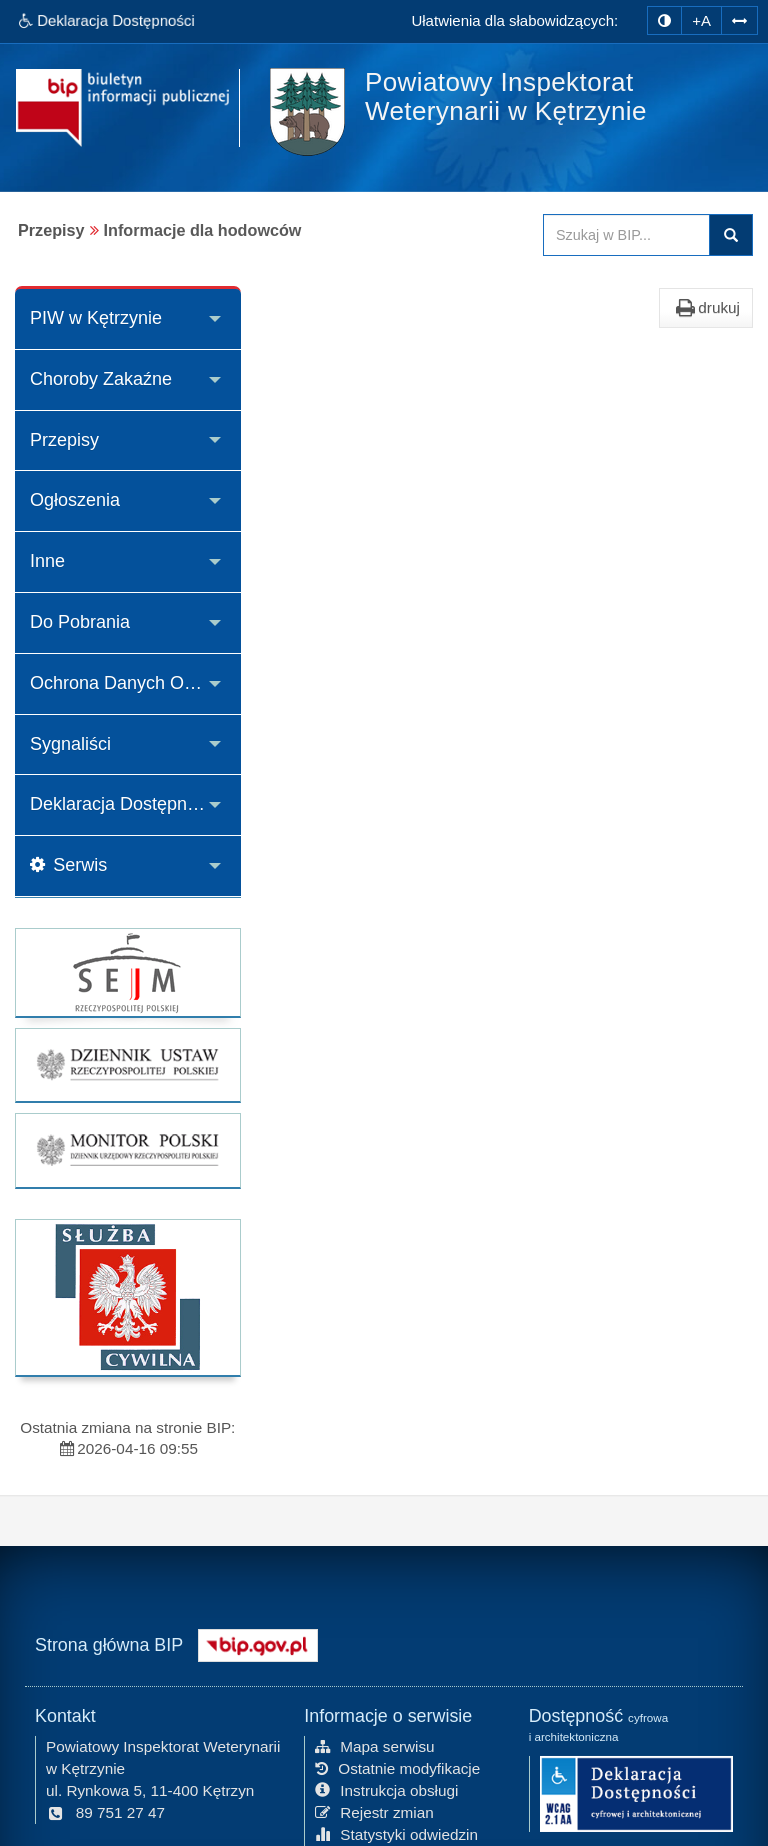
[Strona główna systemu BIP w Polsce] (258, 1642)
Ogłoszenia (75, 500)
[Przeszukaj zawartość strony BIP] (626, 235)
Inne (47, 561)
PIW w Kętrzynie (96, 318)
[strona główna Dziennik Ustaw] (128, 1065)
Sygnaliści (70, 744)
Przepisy (64, 440)
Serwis (68, 865)
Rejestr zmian (374, 1810)
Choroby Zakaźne (101, 379)
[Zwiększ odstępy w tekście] (739, 18)
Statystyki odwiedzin (396, 1832)
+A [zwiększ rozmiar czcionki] (701, 20)
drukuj (706, 308)
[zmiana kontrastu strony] (664, 20)
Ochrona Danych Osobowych (135, 683)
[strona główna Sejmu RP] (128, 972)
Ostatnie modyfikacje (397, 1767)
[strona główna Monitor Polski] (128, 1150)
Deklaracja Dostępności (124, 804)
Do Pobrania (80, 622)
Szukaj (731, 235)
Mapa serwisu (374, 1745)
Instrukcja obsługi (386, 1789)
